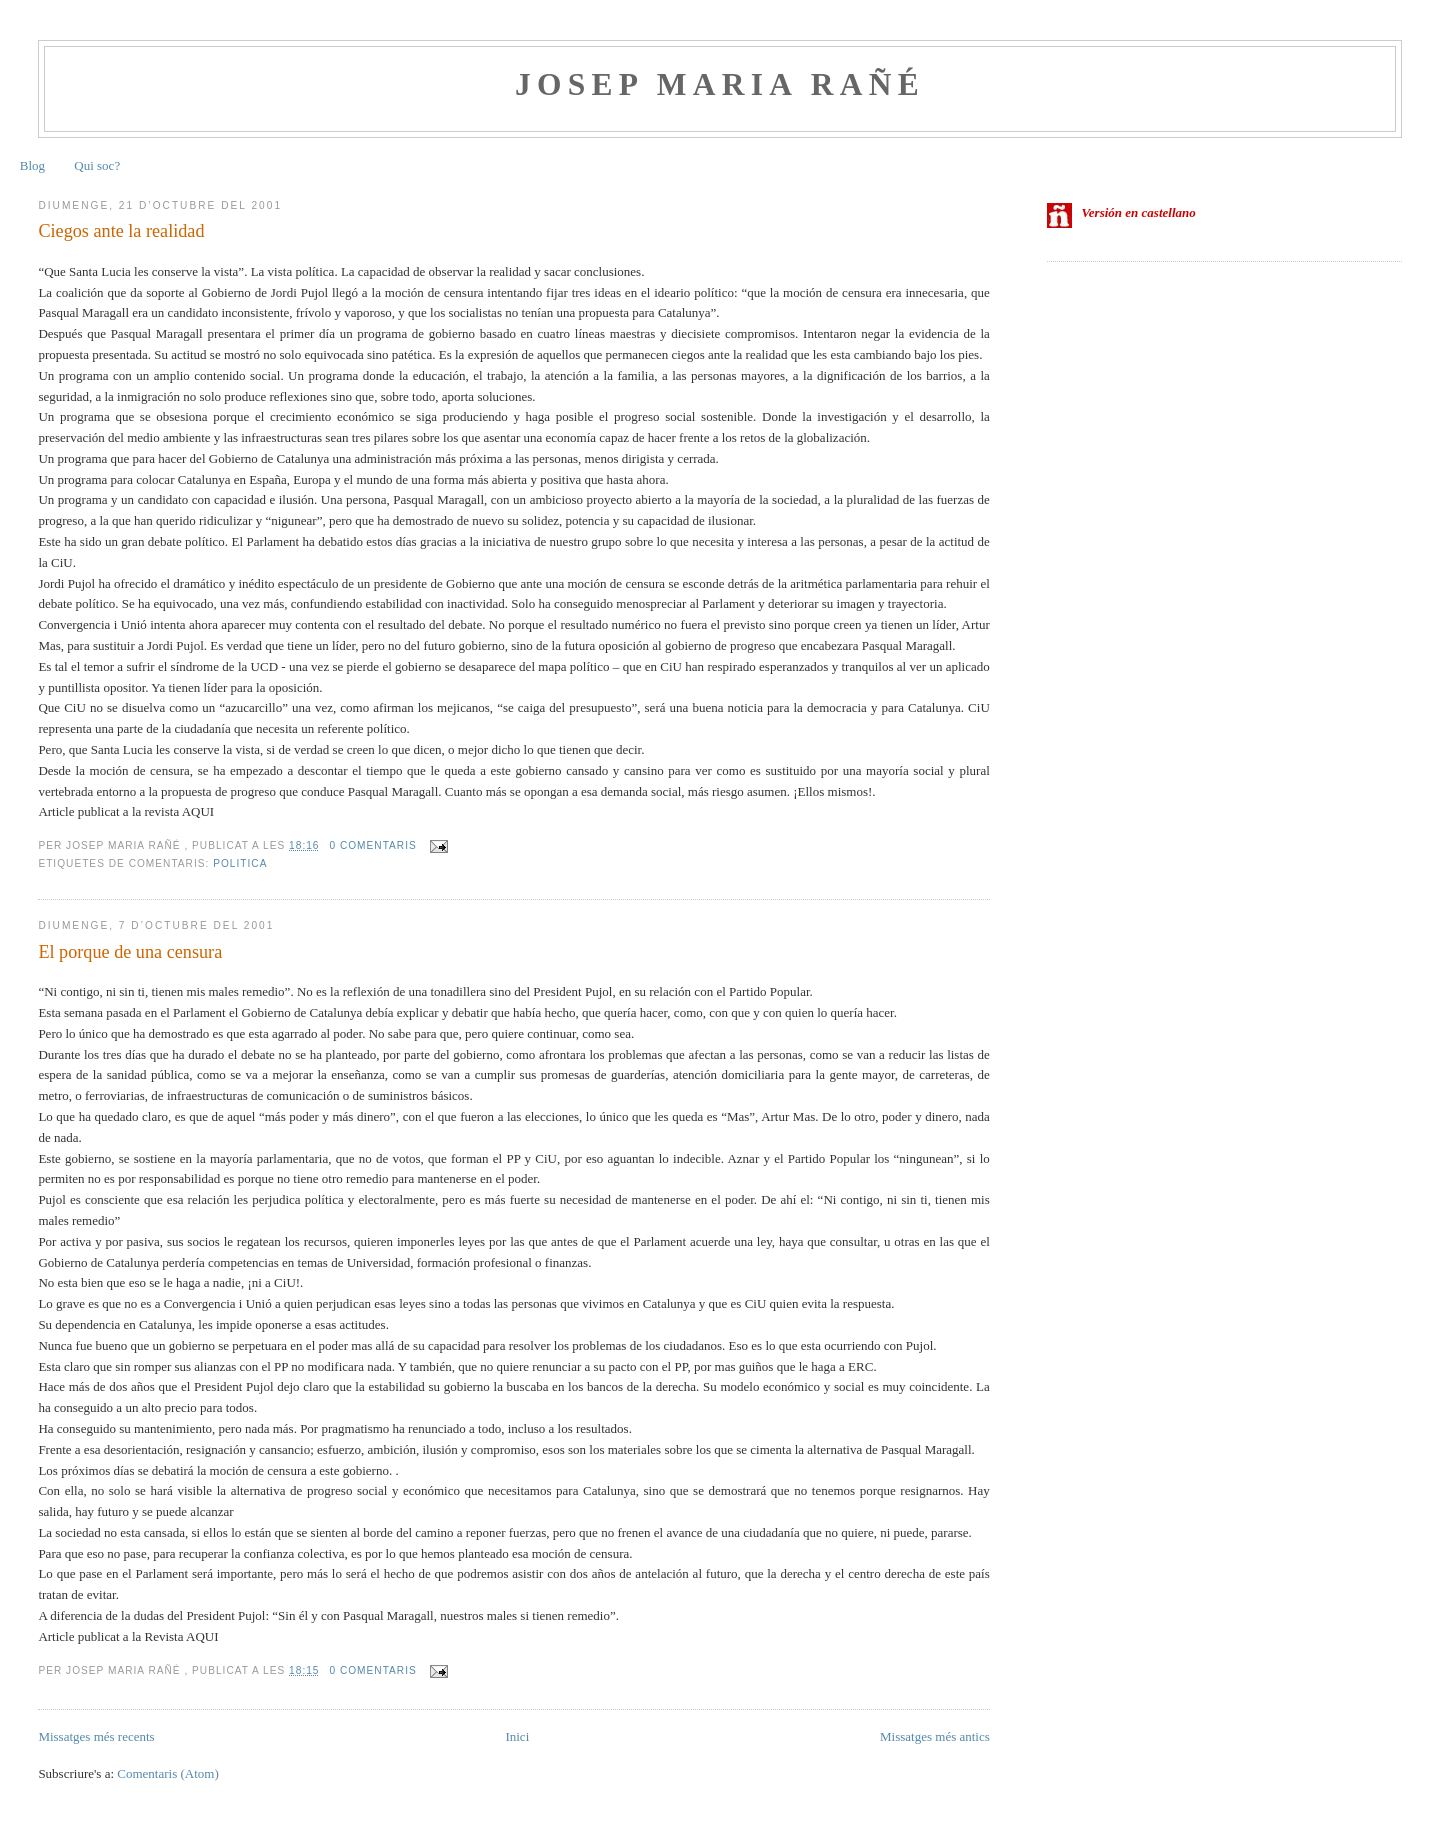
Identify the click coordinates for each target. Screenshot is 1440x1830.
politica (240, 863)
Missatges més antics (935, 1736)
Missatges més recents (96, 1736)
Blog (32, 165)
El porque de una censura (130, 952)
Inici (517, 1736)
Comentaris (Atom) (167, 1773)
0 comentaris (372, 845)
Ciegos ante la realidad (121, 231)
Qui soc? (97, 165)
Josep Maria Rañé (720, 84)
